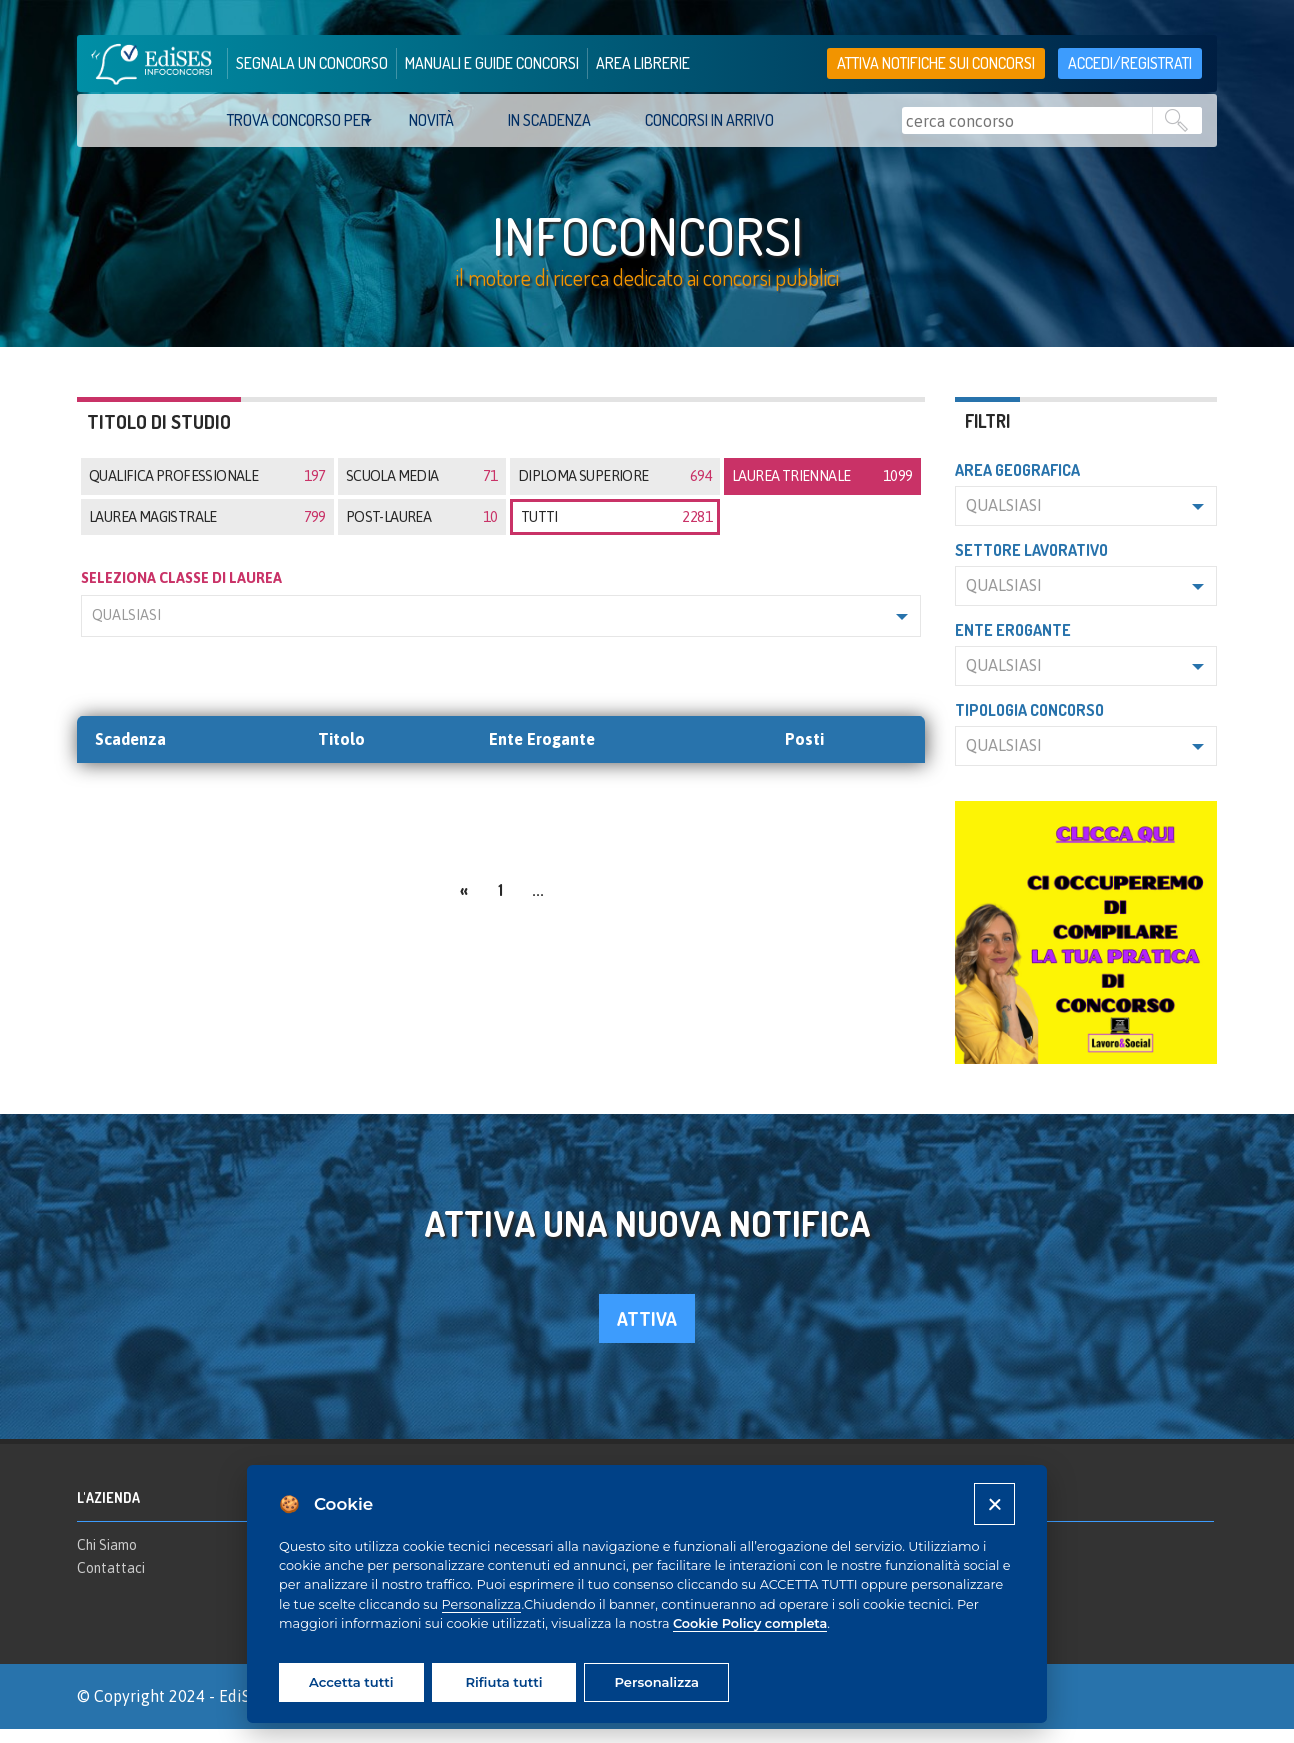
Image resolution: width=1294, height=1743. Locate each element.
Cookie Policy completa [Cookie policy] (750, 1623)
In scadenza (549, 120)
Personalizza (482, 1604)
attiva (647, 1333)
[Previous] (464, 902)
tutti (616, 531)
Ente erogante (1013, 645)
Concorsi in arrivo (709, 120)
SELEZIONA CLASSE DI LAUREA (181, 592)
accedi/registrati (1130, 63)
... (538, 904)
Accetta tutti (351, 1682)
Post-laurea (422, 531)
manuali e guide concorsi (492, 63)
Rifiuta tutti (503, 1682)
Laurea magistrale (207, 531)
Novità (431, 120)
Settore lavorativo (1031, 565)
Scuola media (422, 491)
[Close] (994, 1503)
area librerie (643, 63)
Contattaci (111, 1583)
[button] (501, 631)
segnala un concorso (312, 63)
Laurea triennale (822, 491)
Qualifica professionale (207, 491)
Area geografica (1017, 485)
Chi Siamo (107, 1559)
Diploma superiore (615, 491)
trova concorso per (298, 120)
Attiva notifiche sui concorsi (936, 63)
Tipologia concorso (1029, 725)
